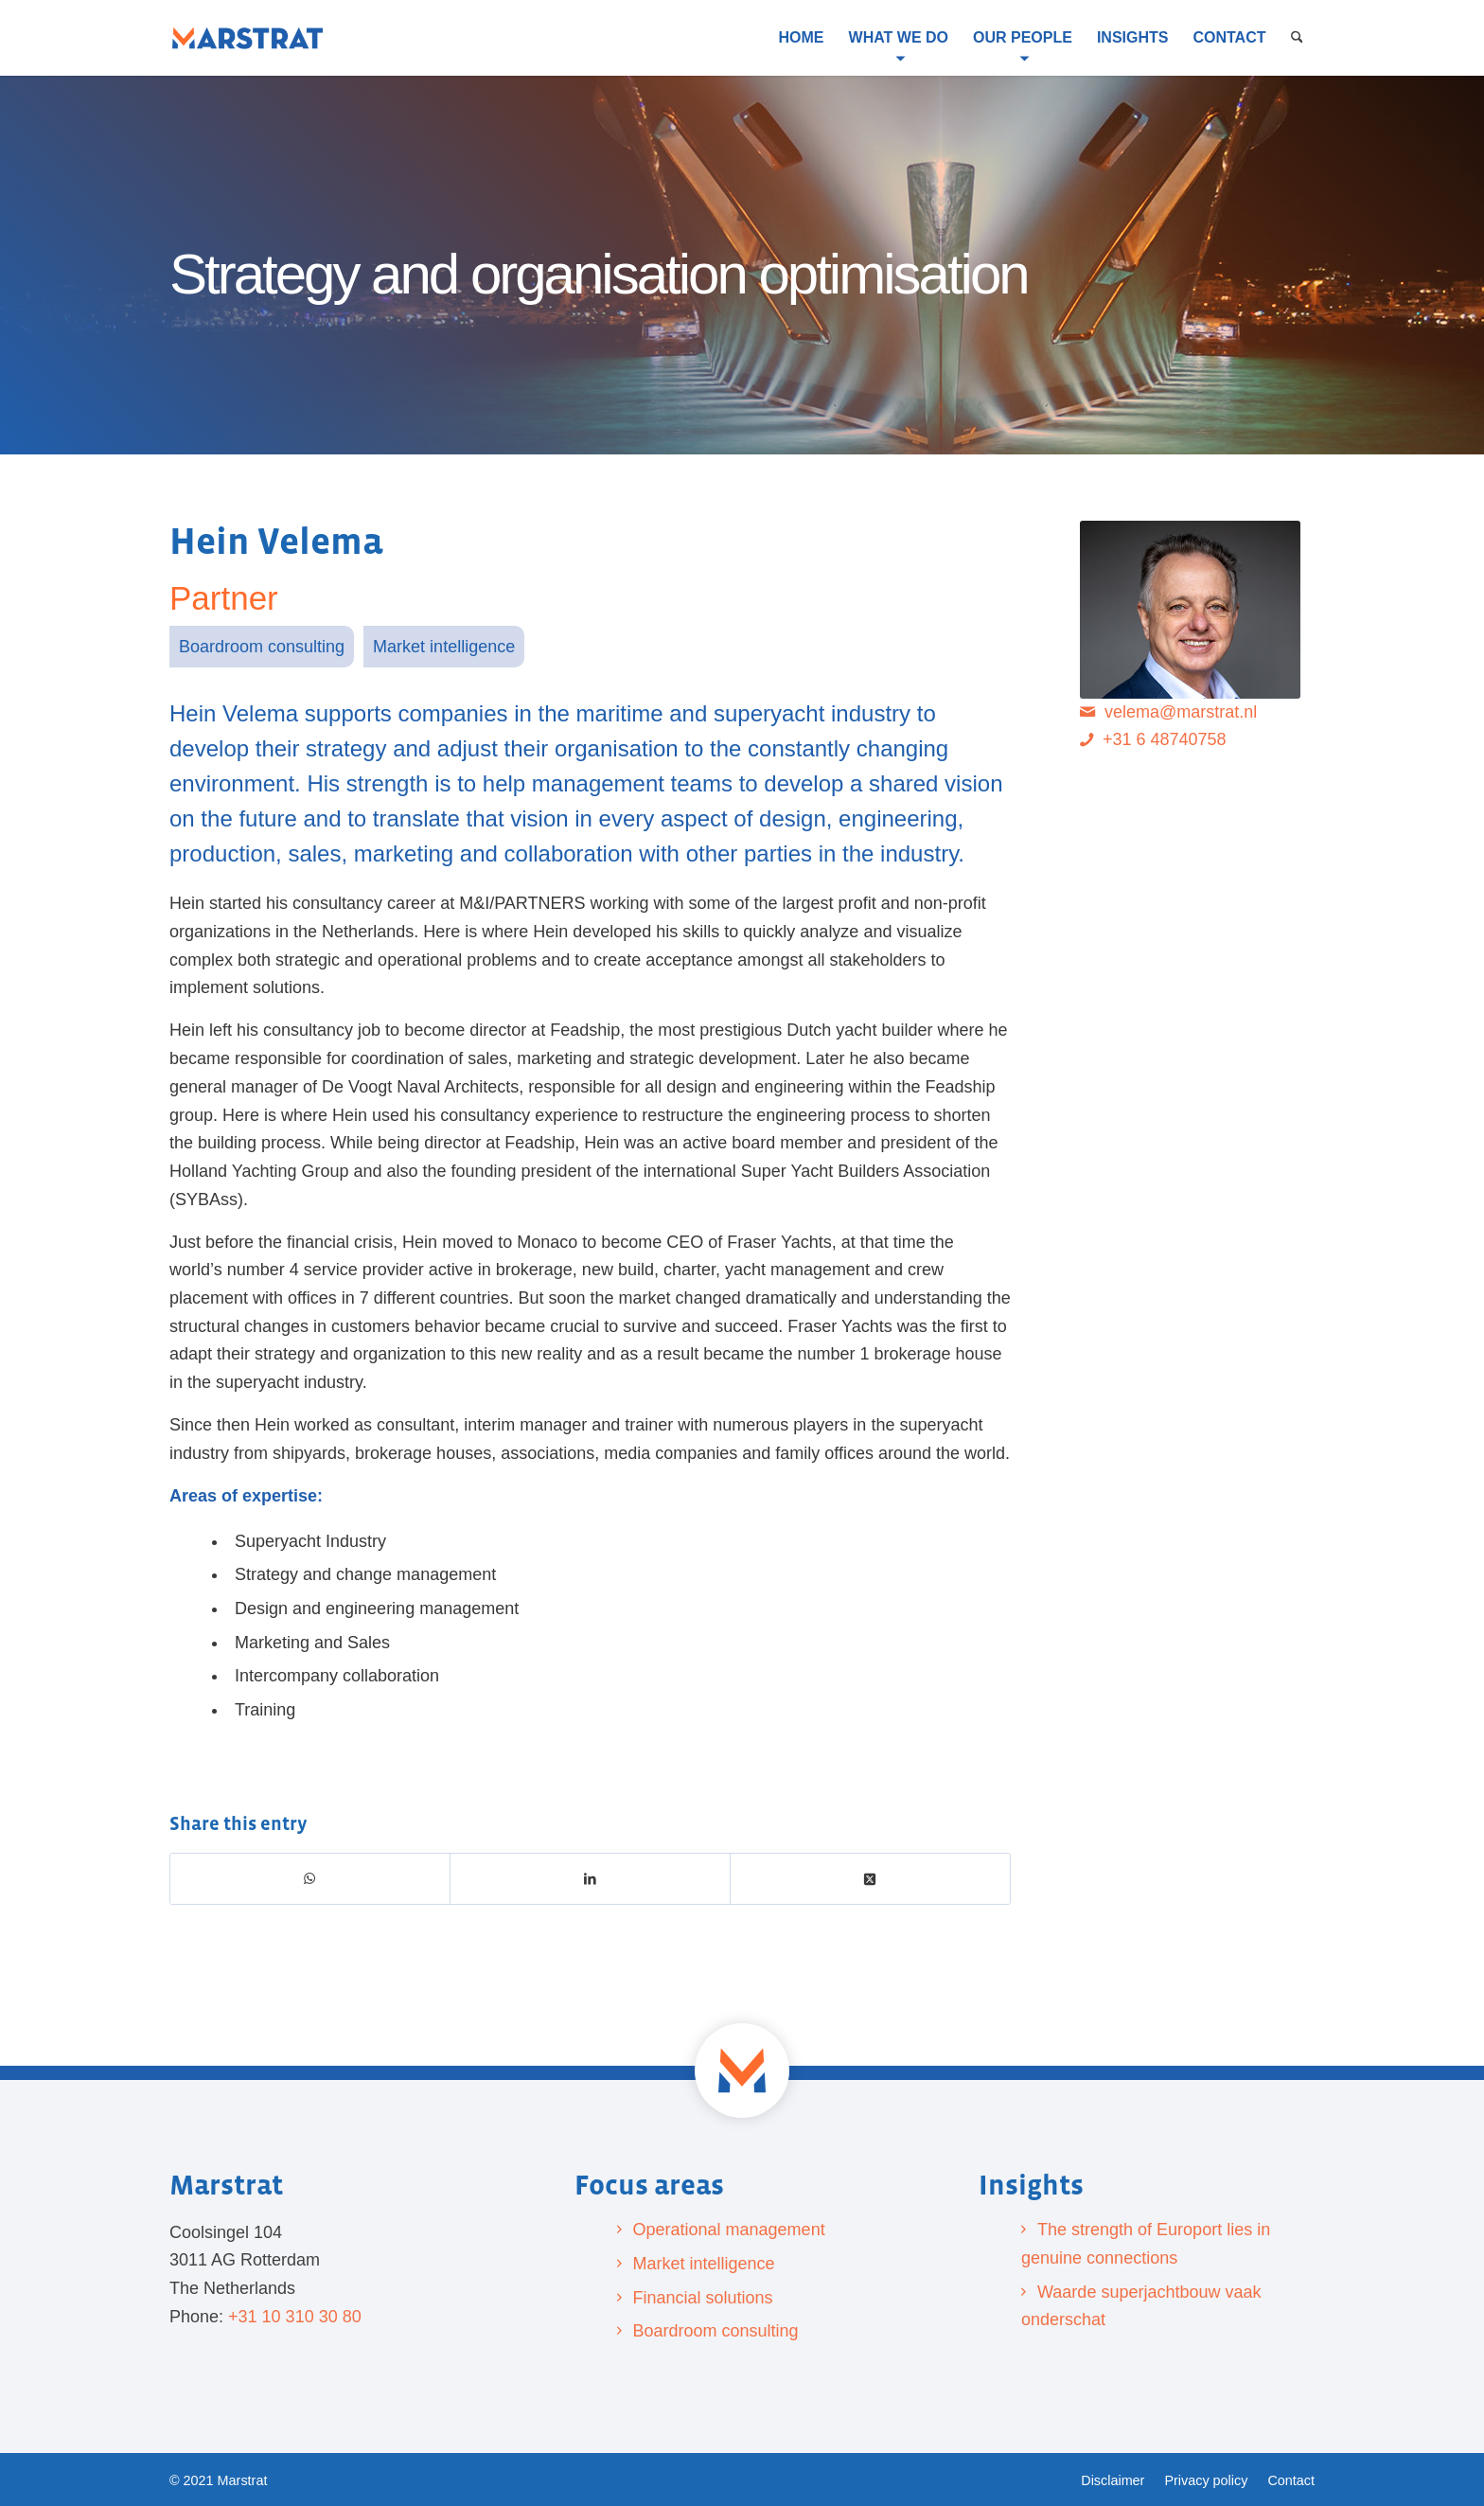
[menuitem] (802, 38)
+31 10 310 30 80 (295, 2316)
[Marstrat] (247, 38)
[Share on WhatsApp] (310, 1879)
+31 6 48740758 (1165, 739)
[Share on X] (871, 1879)
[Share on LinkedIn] (590, 1879)
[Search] (1297, 38)
